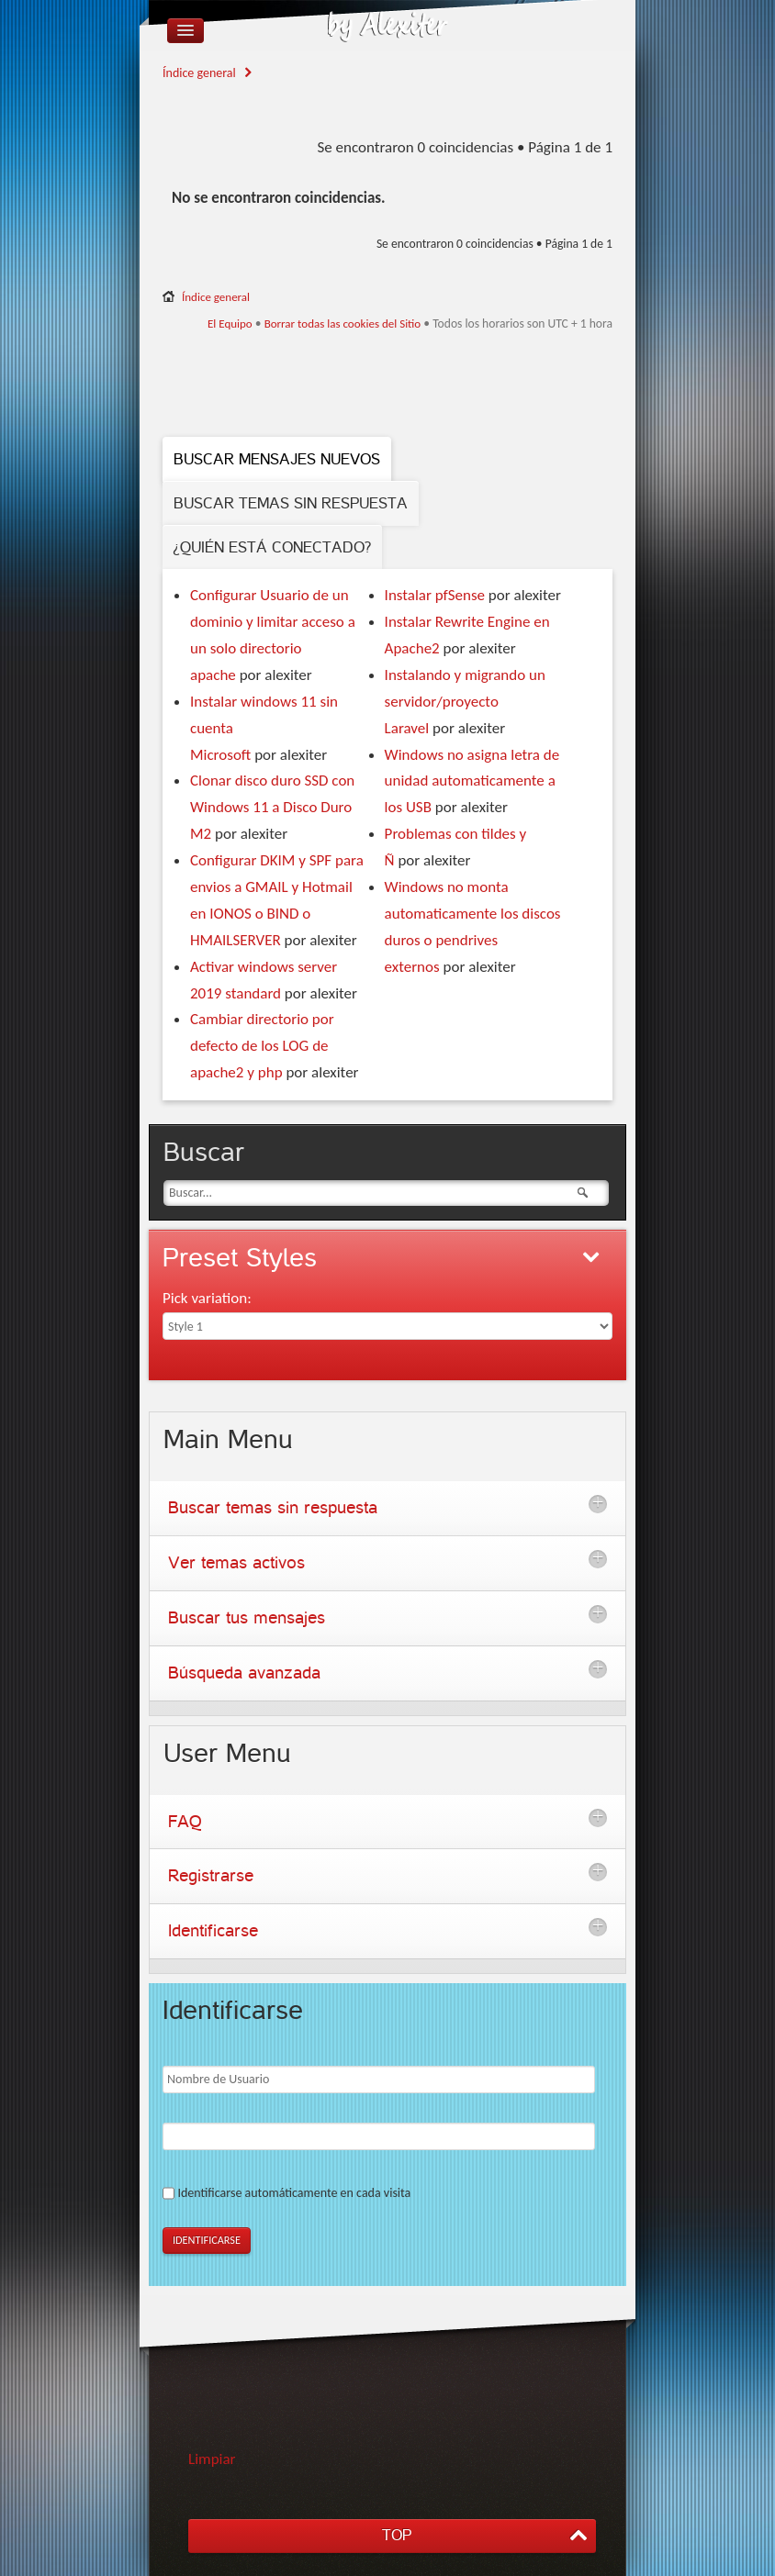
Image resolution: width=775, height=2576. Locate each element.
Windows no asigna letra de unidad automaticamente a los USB (472, 781)
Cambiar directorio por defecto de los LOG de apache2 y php (262, 1045)
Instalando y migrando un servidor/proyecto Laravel (465, 701)
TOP (396, 2535)
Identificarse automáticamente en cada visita (293, 2193)
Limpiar (212, 2459)
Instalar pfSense (435, 595)
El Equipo (230, 323)
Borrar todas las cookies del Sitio (342, 323)
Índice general (199, 73)
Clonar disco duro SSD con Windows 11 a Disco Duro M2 (272, 807)
